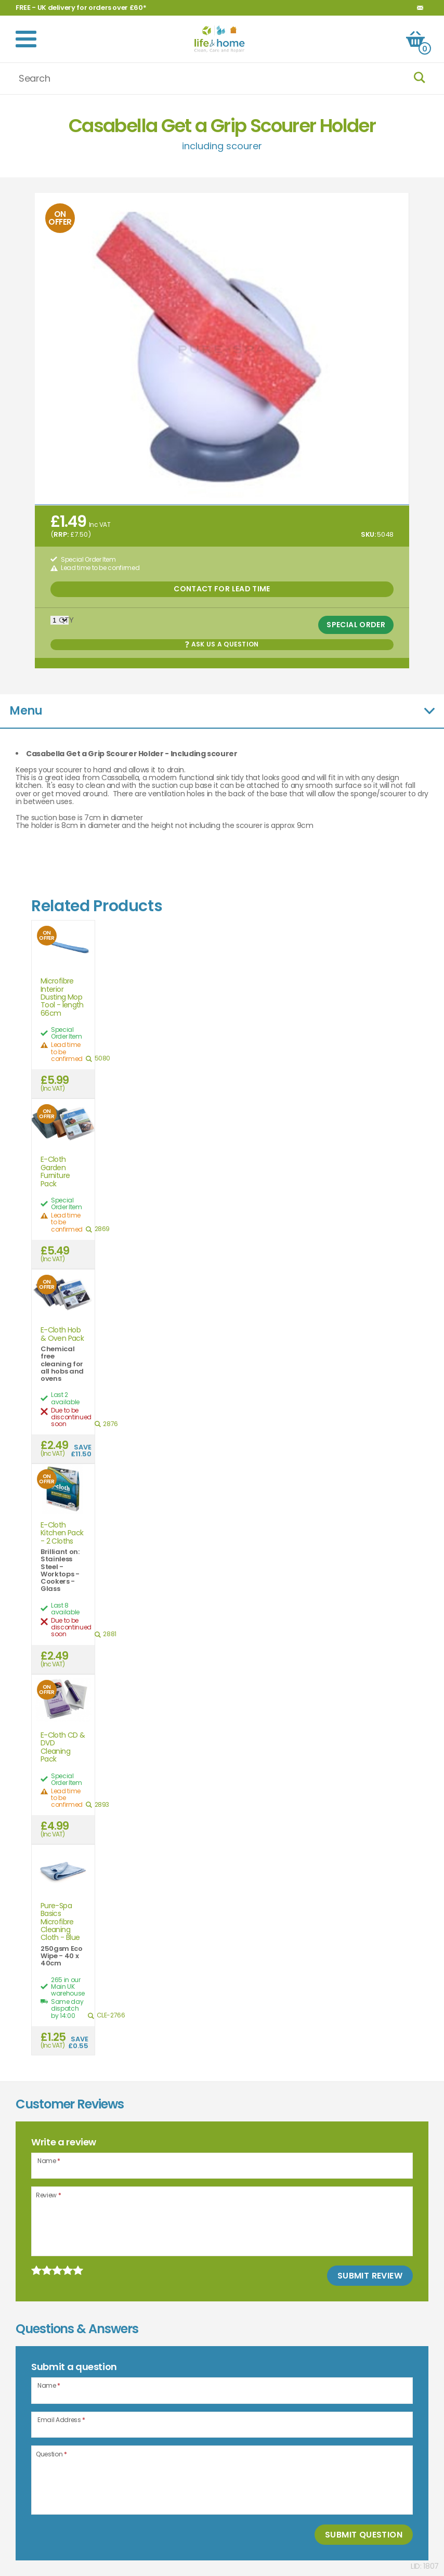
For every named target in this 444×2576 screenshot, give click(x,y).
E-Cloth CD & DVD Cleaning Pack (63, 1747)
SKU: (368, 534)
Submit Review (369, 2276)
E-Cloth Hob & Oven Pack (62, 1334)
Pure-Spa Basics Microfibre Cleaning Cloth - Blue (60, 1922)
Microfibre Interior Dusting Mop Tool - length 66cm (62, 997)
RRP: (61, 534)
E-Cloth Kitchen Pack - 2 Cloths (62, 1533)
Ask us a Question (221, 644)
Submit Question (363, 2535)
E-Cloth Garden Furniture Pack (55, 1172)
